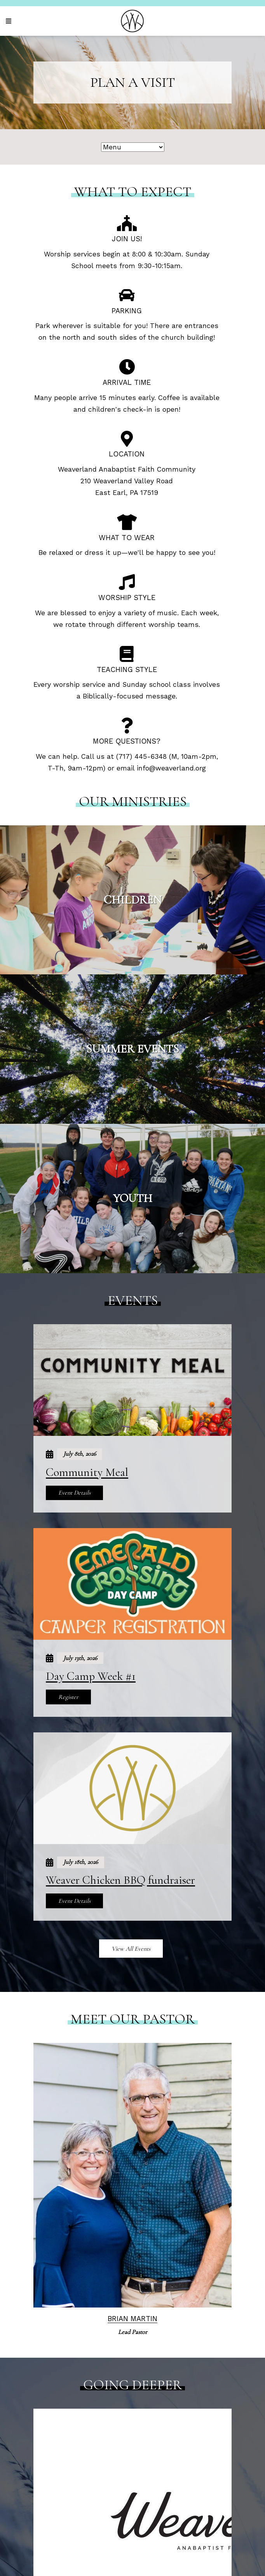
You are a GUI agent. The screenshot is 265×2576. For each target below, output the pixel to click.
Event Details (74, 1493)
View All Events (131, 1949)
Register (68, 1697)
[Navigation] (10, 21)
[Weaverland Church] (132, 21)
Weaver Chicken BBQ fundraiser (120, 1880)
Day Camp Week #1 (91, 1676)
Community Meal (87, 1472)
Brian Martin (132, 2319)
